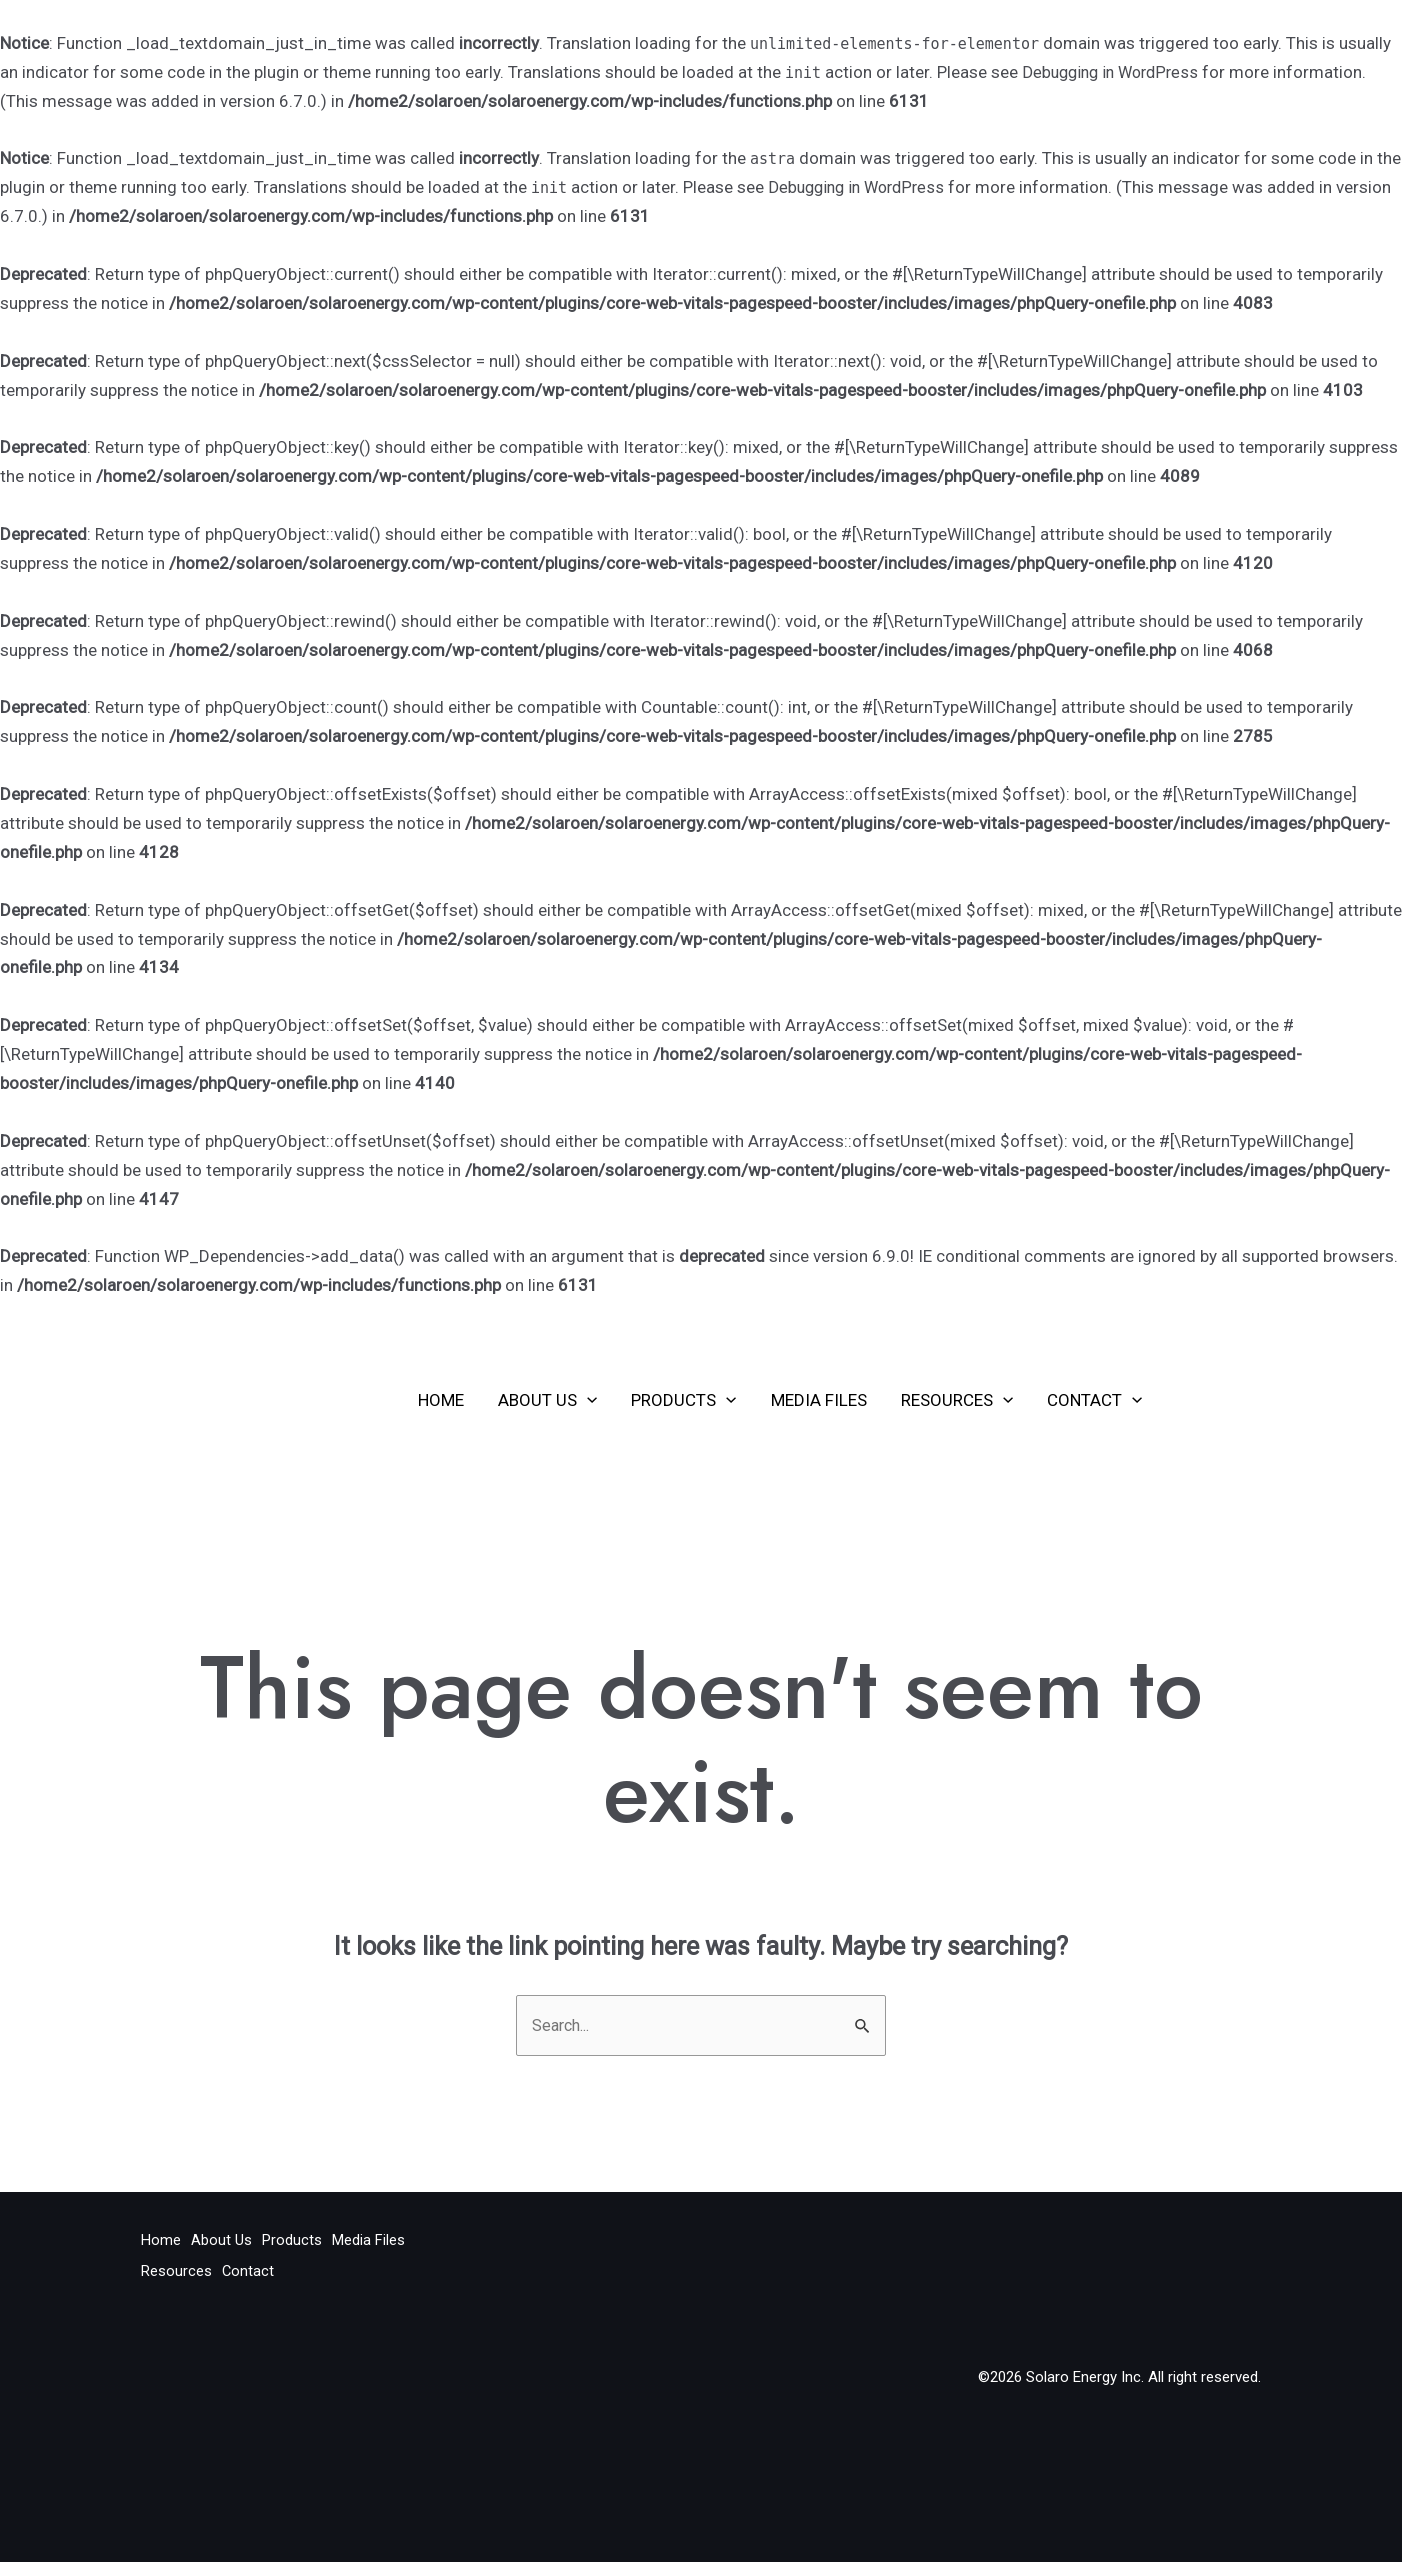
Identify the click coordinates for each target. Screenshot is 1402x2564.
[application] (587, 1400)
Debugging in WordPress (1115, 72)
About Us (547, 1400)
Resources (957, 1400)
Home (441, 1400)
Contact (1094, 1400)
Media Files (819, 1400)
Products (683, 1400)
